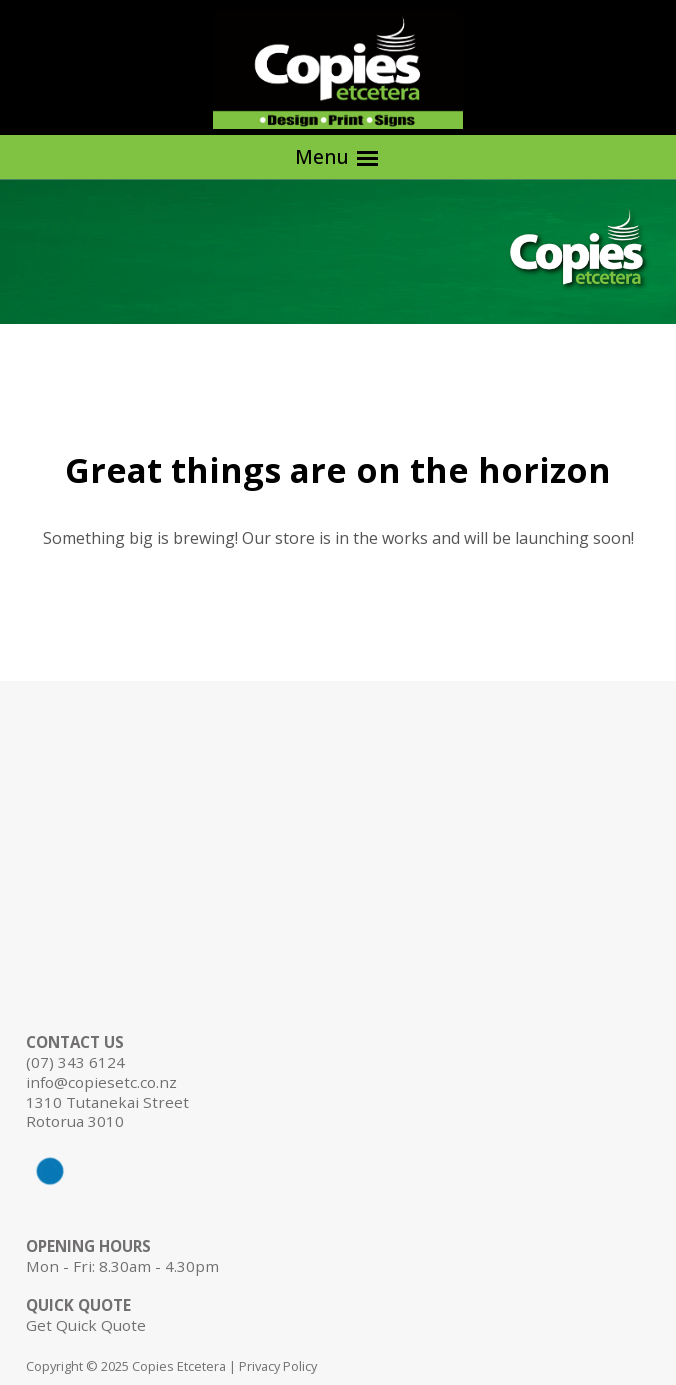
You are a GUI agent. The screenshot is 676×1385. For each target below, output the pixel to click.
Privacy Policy (278, 1366)
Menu (338, 157)
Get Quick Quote (86, 1325)
